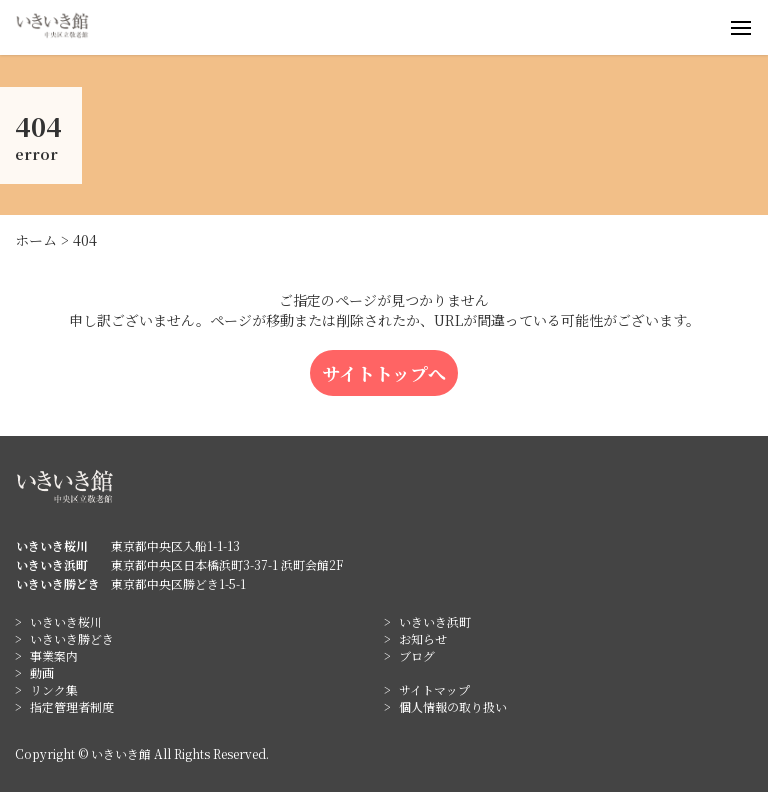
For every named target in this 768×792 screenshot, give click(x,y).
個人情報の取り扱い (453, 706)
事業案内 (54, 655)
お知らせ (423, 638)
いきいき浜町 (435, 621)
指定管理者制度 (72, 706)
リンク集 (54, 689)
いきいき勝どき (72, 638)
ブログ (417, 655)
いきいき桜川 (66, 621)
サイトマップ (434, 689)
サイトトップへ (384, 373)
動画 (42, 672)
